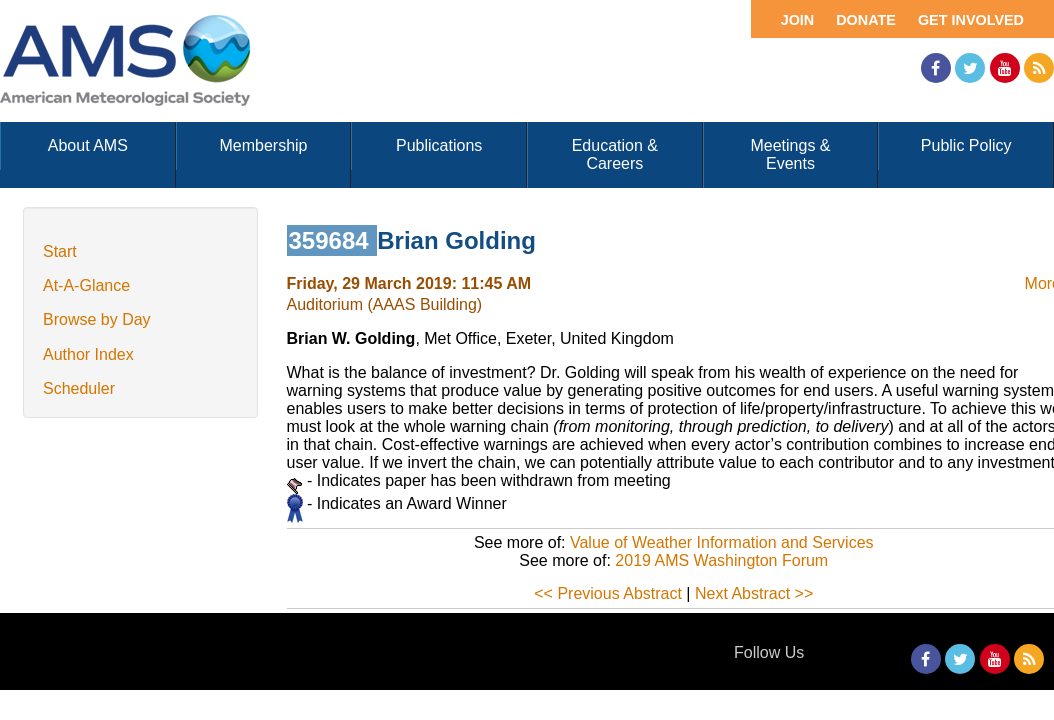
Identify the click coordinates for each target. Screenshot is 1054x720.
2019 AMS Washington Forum (721, 560)
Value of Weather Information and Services (722, 542)
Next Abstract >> (754, 593)
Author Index (88, 354)
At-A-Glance (86, 285)
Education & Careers (615, 154)
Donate (866, 20)
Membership (263, 145)
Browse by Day (97, 319)
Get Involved (971, 20)
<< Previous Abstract (608, 593)
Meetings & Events (790, 154)
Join (798, 20)
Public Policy (966, 145)
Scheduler (79, 388)
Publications (439, 145)
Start (60, 251)
